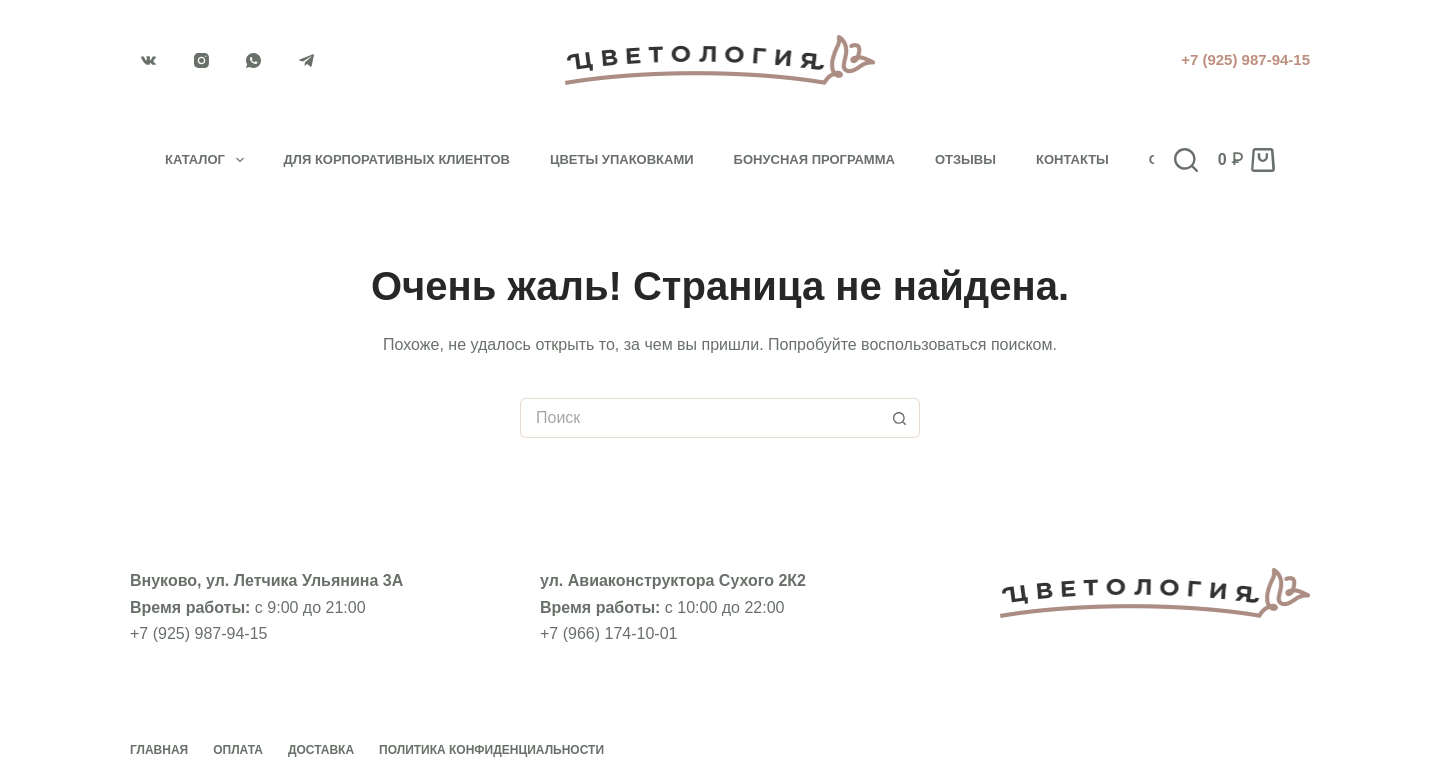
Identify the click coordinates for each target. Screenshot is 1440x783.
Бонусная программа (814, 159)
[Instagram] (202, 60)
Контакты (1072, 159)
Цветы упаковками (622, 159)
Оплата (238, 750)
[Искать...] (700, 418)
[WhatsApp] (254, 60)
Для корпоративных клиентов (397, 159)
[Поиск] (1186, 160)
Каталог (208, 160)
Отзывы (965, 159)
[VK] (149, 60)
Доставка (321, 750)
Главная (159, 750)
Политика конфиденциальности (491, 750)
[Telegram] (307, 60)
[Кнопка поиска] (900, 418)
